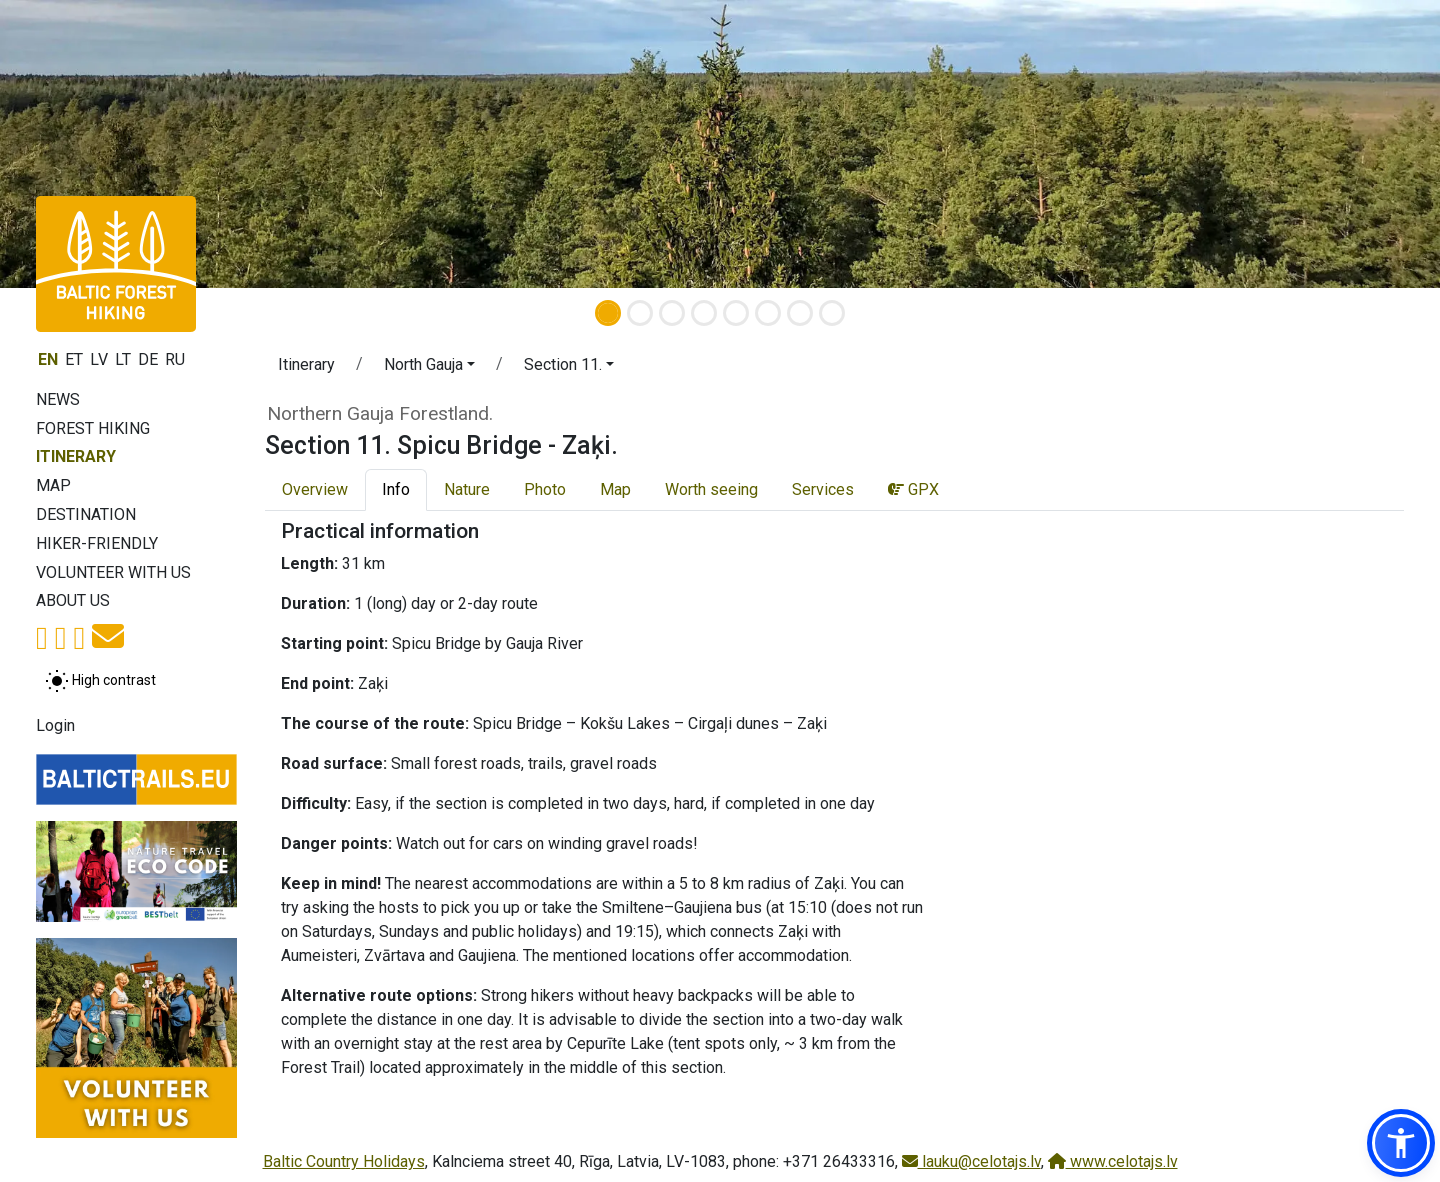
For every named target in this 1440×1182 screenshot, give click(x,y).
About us (73, 600)
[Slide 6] (768, 313)
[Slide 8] (832, 313)
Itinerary (76, 456)
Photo (545, 489)
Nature (467, 489)
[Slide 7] (800, 313)
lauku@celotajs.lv (971, 1161)
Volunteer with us (113, 572)
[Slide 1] (608, 313)
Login (55, 725)
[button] (429, 368)
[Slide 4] (704, 313)
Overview (315, 489)
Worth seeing (711, 489)
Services (823, 489)
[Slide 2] (640, 313)
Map (53, 485)
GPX (913, 489)
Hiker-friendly (97, 543)
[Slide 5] (736, 313)
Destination (86, 514)
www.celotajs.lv (1113, 1161)
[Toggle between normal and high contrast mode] (100, 681)
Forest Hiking (93, 428)
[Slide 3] (672, 313)
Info (396, 489)
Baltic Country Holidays (344, 1161)
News (58, 399)
